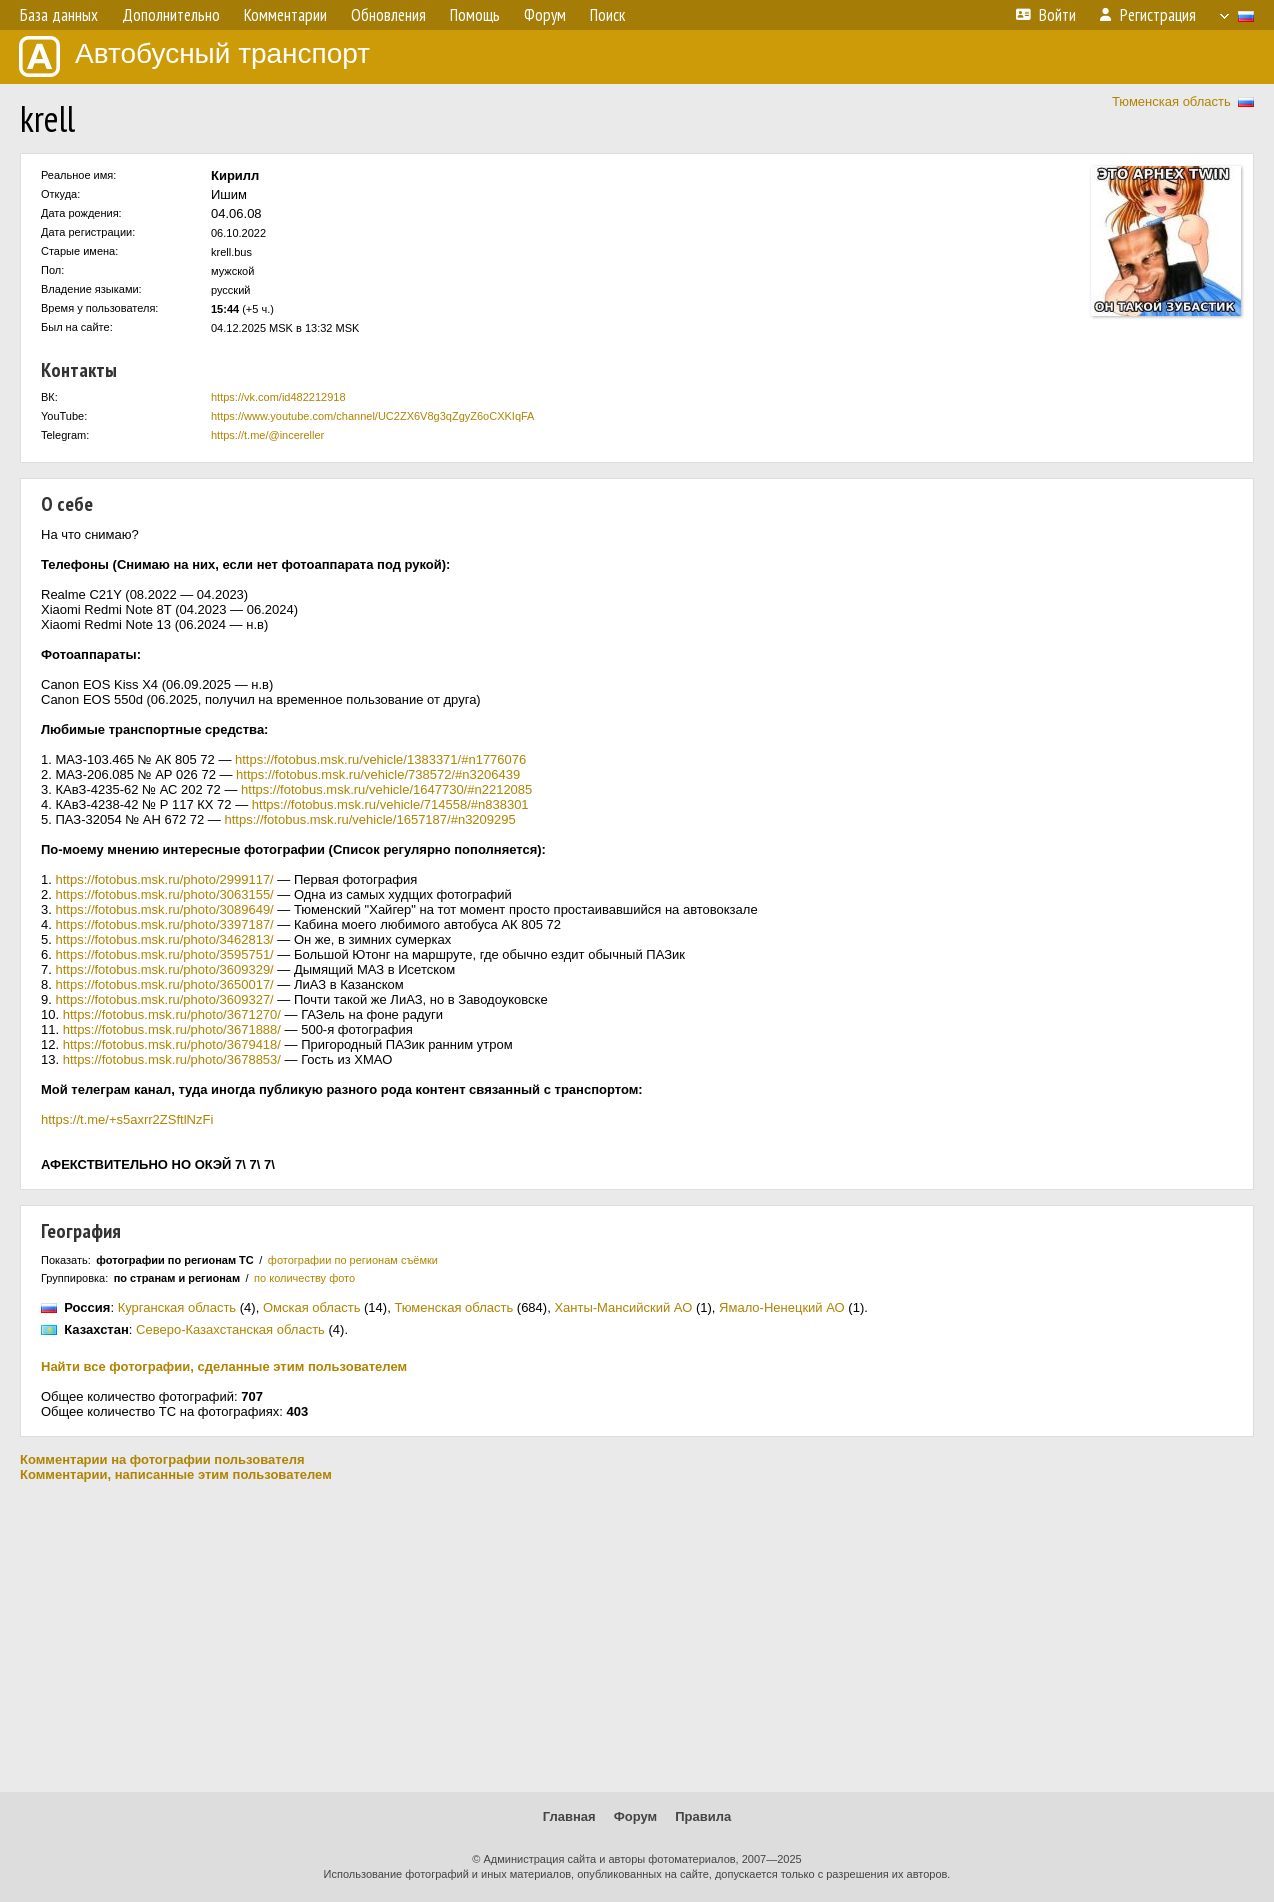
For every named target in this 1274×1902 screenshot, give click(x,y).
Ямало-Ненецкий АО (782, 1307)
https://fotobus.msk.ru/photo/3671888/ (172, 1029)
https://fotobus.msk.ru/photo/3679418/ (172, 1044)
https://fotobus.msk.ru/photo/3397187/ (164, 924)
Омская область (312, 1307)
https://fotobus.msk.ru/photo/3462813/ (164, 939)
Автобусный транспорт (194, 56)
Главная (569, 1816)
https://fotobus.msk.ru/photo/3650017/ (164, 984)
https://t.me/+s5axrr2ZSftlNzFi (127, 1119)
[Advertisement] (637, 1637)
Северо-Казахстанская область (230, 1329)
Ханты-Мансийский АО (623, 1307)
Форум (635, 1816)
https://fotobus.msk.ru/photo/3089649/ (164, 909)
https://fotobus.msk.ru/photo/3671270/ (172, 1014)
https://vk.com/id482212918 (278, 397)
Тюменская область (1171, 101)
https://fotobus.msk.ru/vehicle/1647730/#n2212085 (386, 789)
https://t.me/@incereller (267, 435)
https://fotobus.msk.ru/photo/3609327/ (164, 999)
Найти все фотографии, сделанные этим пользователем (224, 1366)
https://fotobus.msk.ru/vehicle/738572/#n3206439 (378, 774)
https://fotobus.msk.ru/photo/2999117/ (164, 879)
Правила (703, 1816)
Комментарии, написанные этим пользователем (176, 1474)
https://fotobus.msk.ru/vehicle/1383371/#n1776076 (380, 759)
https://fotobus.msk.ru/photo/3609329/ (164, 969)
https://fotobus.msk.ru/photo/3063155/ (164, 894)
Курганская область (177, 1307)
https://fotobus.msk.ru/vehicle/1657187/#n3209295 (369, 819)
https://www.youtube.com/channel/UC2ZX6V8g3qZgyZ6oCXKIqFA (372, 416)
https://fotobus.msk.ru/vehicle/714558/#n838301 (390, 804)
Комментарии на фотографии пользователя (162, 1459)
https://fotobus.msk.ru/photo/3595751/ (164, 954)
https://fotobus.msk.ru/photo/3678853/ (172, 1059)
